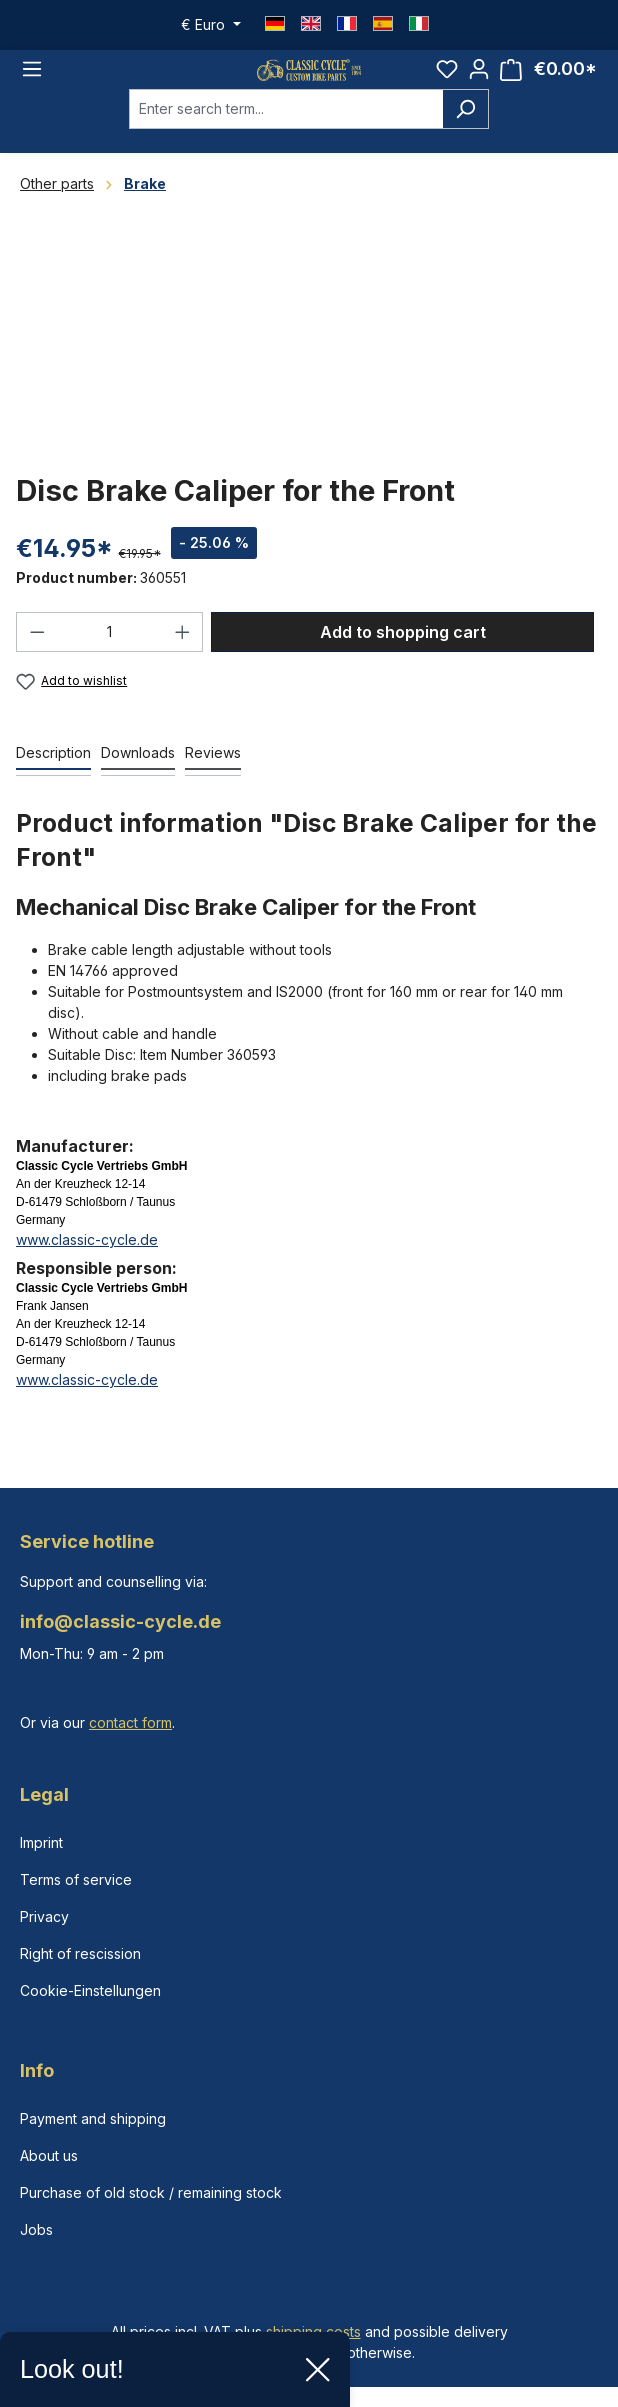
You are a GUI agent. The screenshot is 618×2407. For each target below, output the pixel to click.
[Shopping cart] (548, 78)
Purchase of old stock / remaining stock (151, 2192)
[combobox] (286, 127)
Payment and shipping (93, 2118)
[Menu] (32, 78)
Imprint (41, 1842)
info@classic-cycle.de (120, 1621)
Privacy (44, 1916)
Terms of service (76, 1879)
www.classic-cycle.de (87, 1257)
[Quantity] (110, 650)
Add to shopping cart (403, 650)
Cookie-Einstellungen (90, 1990)
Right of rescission (80, 1953)
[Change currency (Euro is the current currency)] (211, 25)
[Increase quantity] (183, 650)
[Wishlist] (447, 78)
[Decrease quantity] (37, 650)
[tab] (53, 771)
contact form (130, 1722)
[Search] (465, 127)
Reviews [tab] (213, 770)
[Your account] (479, 78)
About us (49, 2155)
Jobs (36, 2229)
